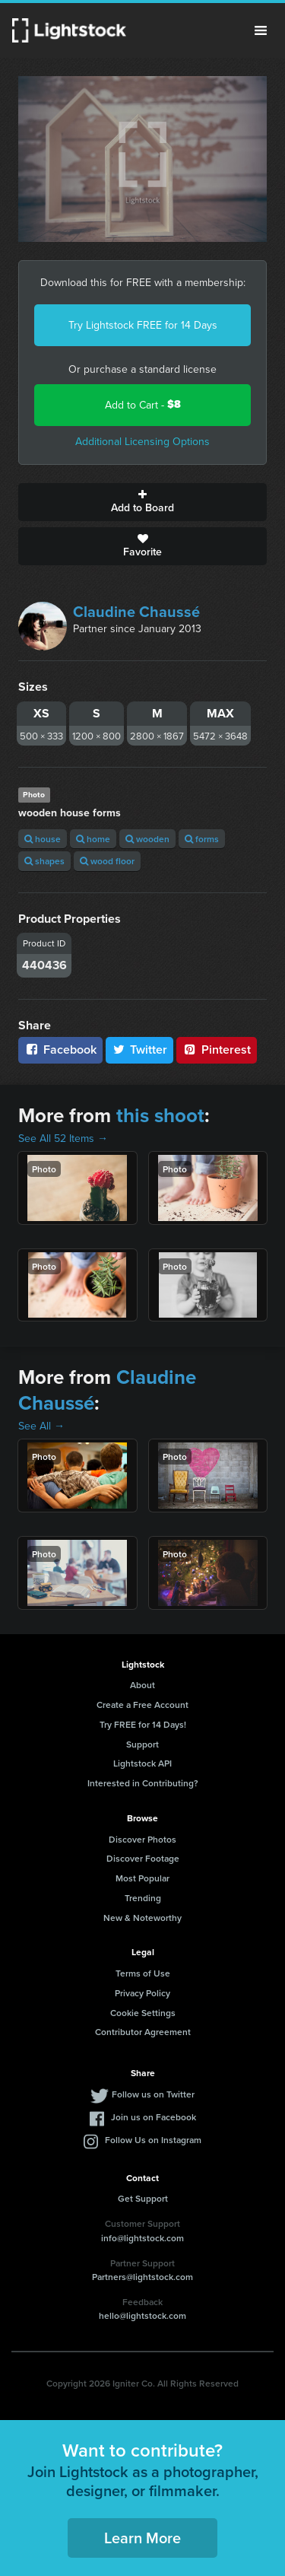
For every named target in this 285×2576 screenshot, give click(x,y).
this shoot (160, 1115)
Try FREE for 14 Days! (143, 1724)
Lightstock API (142, 1763)
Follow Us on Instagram (153, 2139)
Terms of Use (143, 1973)
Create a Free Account (142, 1704)
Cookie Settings (143, 2012)
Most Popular (142, 1878)
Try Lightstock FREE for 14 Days (142, 324)
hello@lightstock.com (142, 2315)
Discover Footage (142, 1858)
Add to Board (142, 502)
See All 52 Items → (63, 1138)
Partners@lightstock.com (142, 2276)
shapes (44, 860)
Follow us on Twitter (153, 2094)
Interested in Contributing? (142, 1782)
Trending (143, 1897)
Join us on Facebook (153, 2116)
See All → (41, 1425)
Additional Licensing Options (142, 441)
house (42, 838)
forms (202, 838)
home (93, 838)
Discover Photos (142, 1839)
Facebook (60, 1049)
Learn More (142, 2538)
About (142, 1684)
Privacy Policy (142, 1992)
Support (142, 1744)
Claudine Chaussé (136, 611)
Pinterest (216, 1049)
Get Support (143, 2198)
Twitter (140, 1049)
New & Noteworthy (142, 1917)
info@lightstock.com (142, 2237)
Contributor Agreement (143, 2031)
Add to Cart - (143, 404)
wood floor (107, 860)
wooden (147, 838)
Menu (261, 30)
